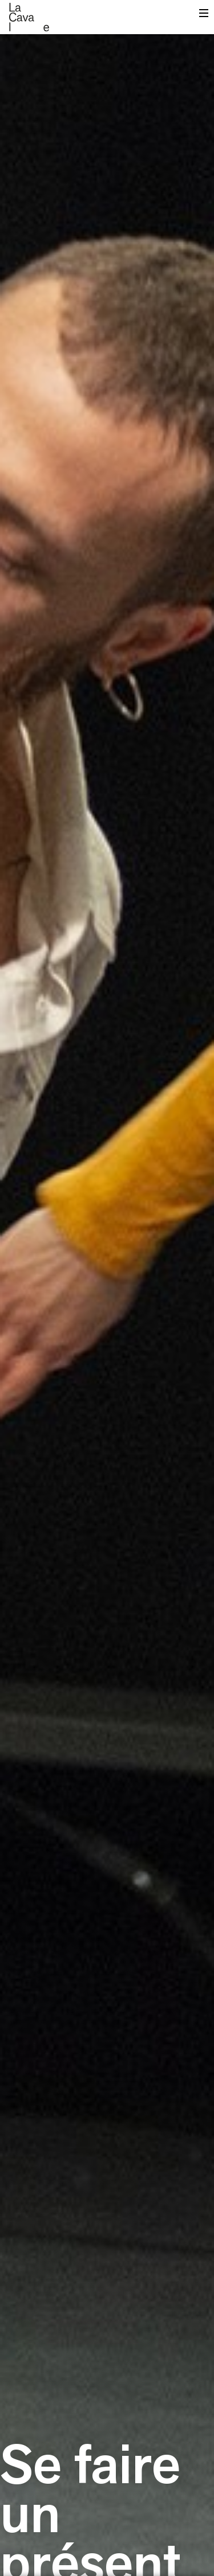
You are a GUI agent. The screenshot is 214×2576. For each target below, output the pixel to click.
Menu (203, 16)
